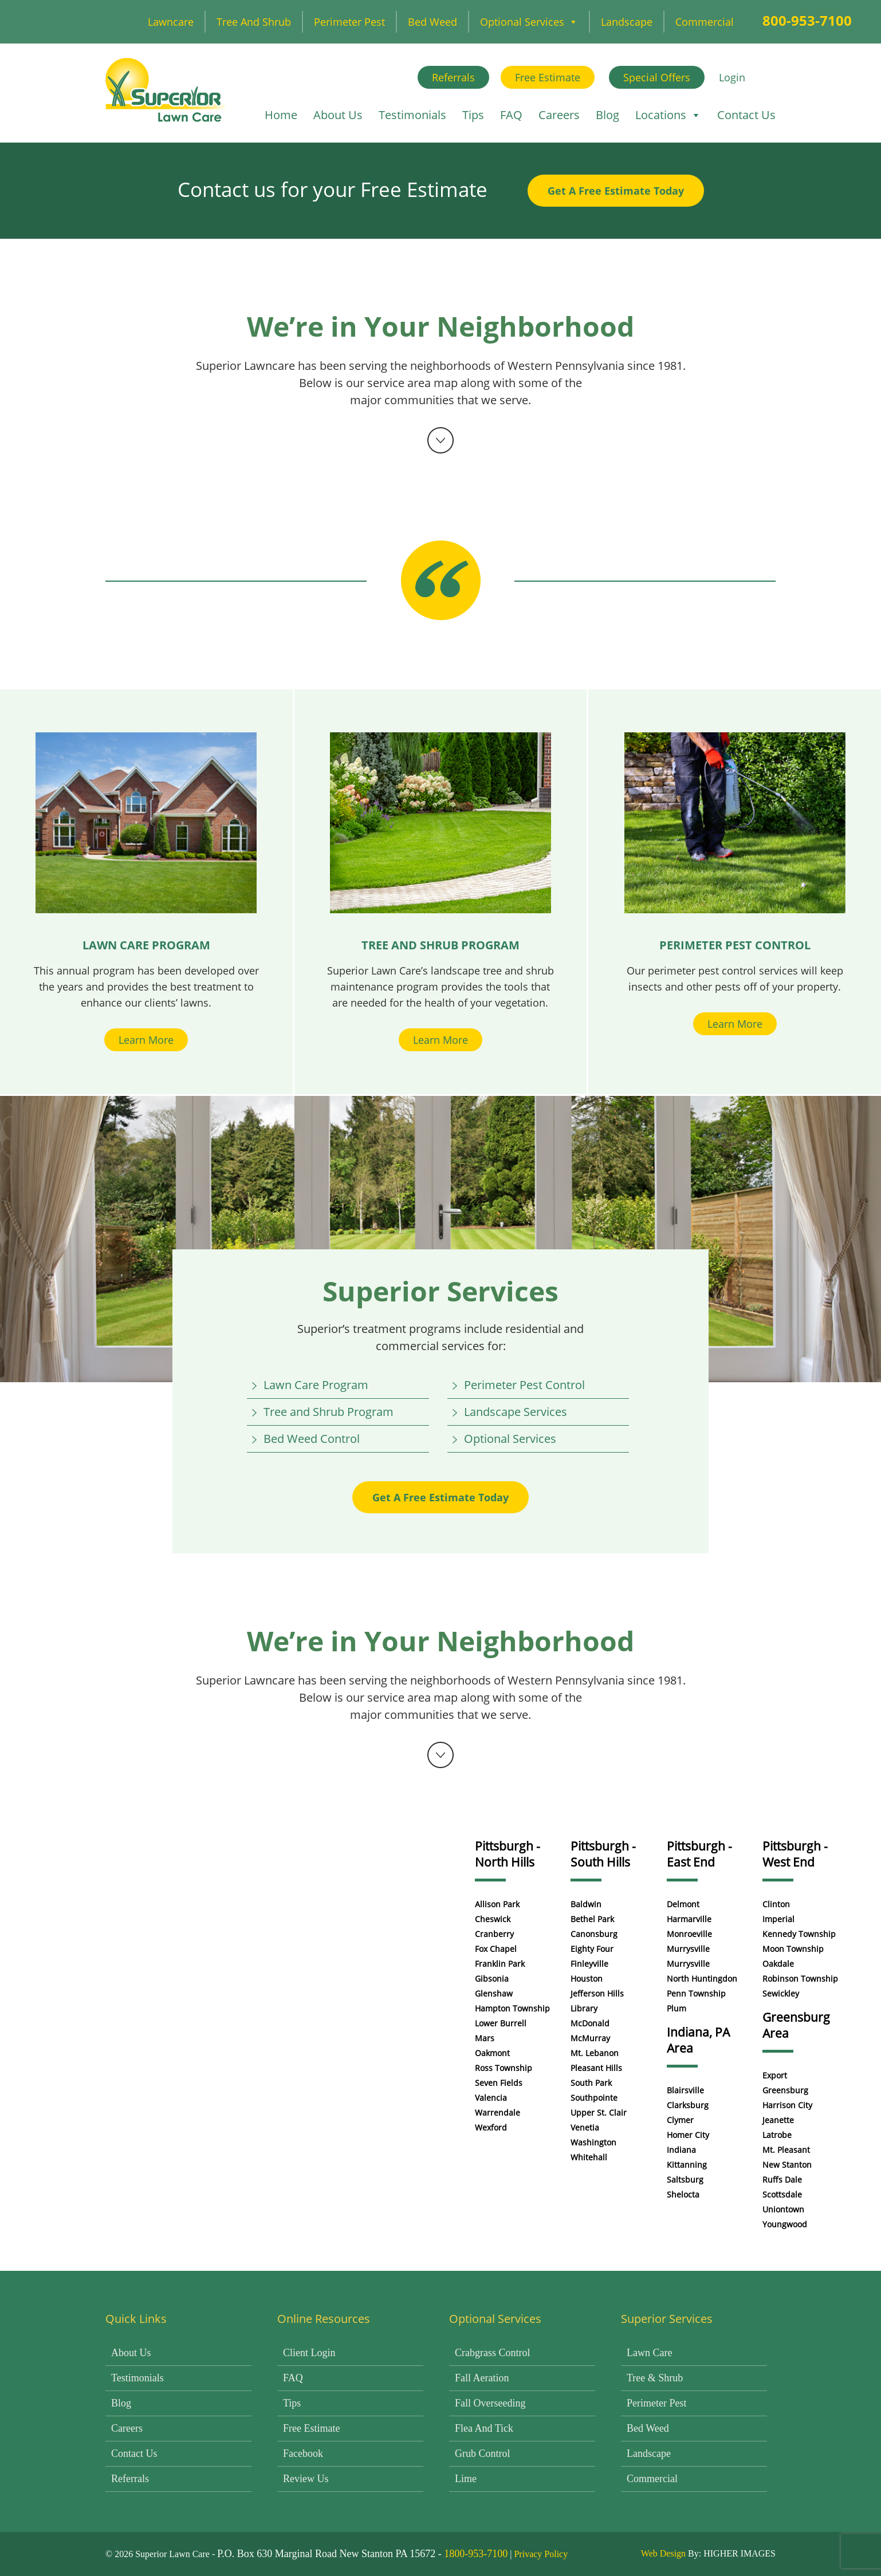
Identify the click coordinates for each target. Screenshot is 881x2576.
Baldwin (586, 1904)
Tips (473, 115)
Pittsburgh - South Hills (603, 1854)
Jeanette (778, 2120)
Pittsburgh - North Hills (507, 1854)
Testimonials (412, 115)
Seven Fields (498, 2082)
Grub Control (482, 2453)
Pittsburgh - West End (795, 1854)
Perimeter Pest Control (524, 1384)
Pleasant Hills (596, 2067)
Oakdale (778, 1963)
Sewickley (780, 1993)
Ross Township (503, 2067)
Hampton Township (512, 2008)
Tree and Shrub (254, 22)
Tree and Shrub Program (328, 1411)
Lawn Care (649, 2352)
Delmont (683, 1904)
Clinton (776, 1904)
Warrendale (497, 2112)
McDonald (590, 2023)
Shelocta (683, 2194)
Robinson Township (800, 1978)
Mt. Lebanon (595, 2053)
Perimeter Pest (349, 22)
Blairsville (685, 2090)
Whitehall (589, 2157)
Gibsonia (492, 1978)
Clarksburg (688, 2105)
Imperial (778, 1919)
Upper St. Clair (599, 2112)
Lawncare (171, 22)
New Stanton (787, 2164)
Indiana (681, 2149)
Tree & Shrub (655, 2378)
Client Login (309, 2352)
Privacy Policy (541, 2554)
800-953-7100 (807, 20)
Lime (466, 2478)
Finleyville (589, 1963)
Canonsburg (594, 1933)
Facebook (303, 2453)
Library (584, 2008)
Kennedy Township (799, 1933)
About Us (338, 115)
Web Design (663, 2553)
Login (732, 77)
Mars (484, 2038)
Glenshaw (494, 1993)
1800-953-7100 (476, 2553)
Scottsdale (782, 2194)
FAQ (511, 115)
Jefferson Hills (597, 1993)
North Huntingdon (702, 1978)
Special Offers (656, 77)
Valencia (491, 2097)
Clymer (680, 2120)
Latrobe (777, 2134)
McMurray (590, 2038)
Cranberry (494, 1933)
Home (281, 115)
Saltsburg (685, 2179)
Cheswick (492, 1919)
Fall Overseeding (490, 2403)
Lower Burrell (500, 2023)
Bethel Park (592, 1919)
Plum (676, 2008)
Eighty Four (592, 1948)
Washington (593, 2142)
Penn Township (696, 1993)
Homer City (688, 2134)
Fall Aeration (482, 2378)
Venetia (585, 2127)
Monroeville (689, 1933)
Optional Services (529, 22)
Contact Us (746, 115)
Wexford (491, 2127)
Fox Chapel (496, 1948)
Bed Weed (432, 22)
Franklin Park (500, 1963)
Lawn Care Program (315, 1384)
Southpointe (594, 2097)
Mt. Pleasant (786, 2149)
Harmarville (689, 1919)
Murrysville (688, 1948)
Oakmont (492, 2053)
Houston (587, 1978)
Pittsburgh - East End (699, 1854)
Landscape (626, 22)
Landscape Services (515, 1411)
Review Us (306, 2478)
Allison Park (497, 1904)
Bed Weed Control (311, 1438)
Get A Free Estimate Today (616, 191)
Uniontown (783, 2209)
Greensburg (785, 2090)
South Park (591, 2082)
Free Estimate (547, 77)
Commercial (704, 22)
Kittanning (687, 2164)
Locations (668, 115)
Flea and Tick (484, 2428)
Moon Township (793, 1948)
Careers (559, 115)
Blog (607, 115)
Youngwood (784, 2224)
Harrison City (787, 2105)
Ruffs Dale (782, 2179)
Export (774, 2075)
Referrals (453, 77)
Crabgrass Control (492, 2352)
